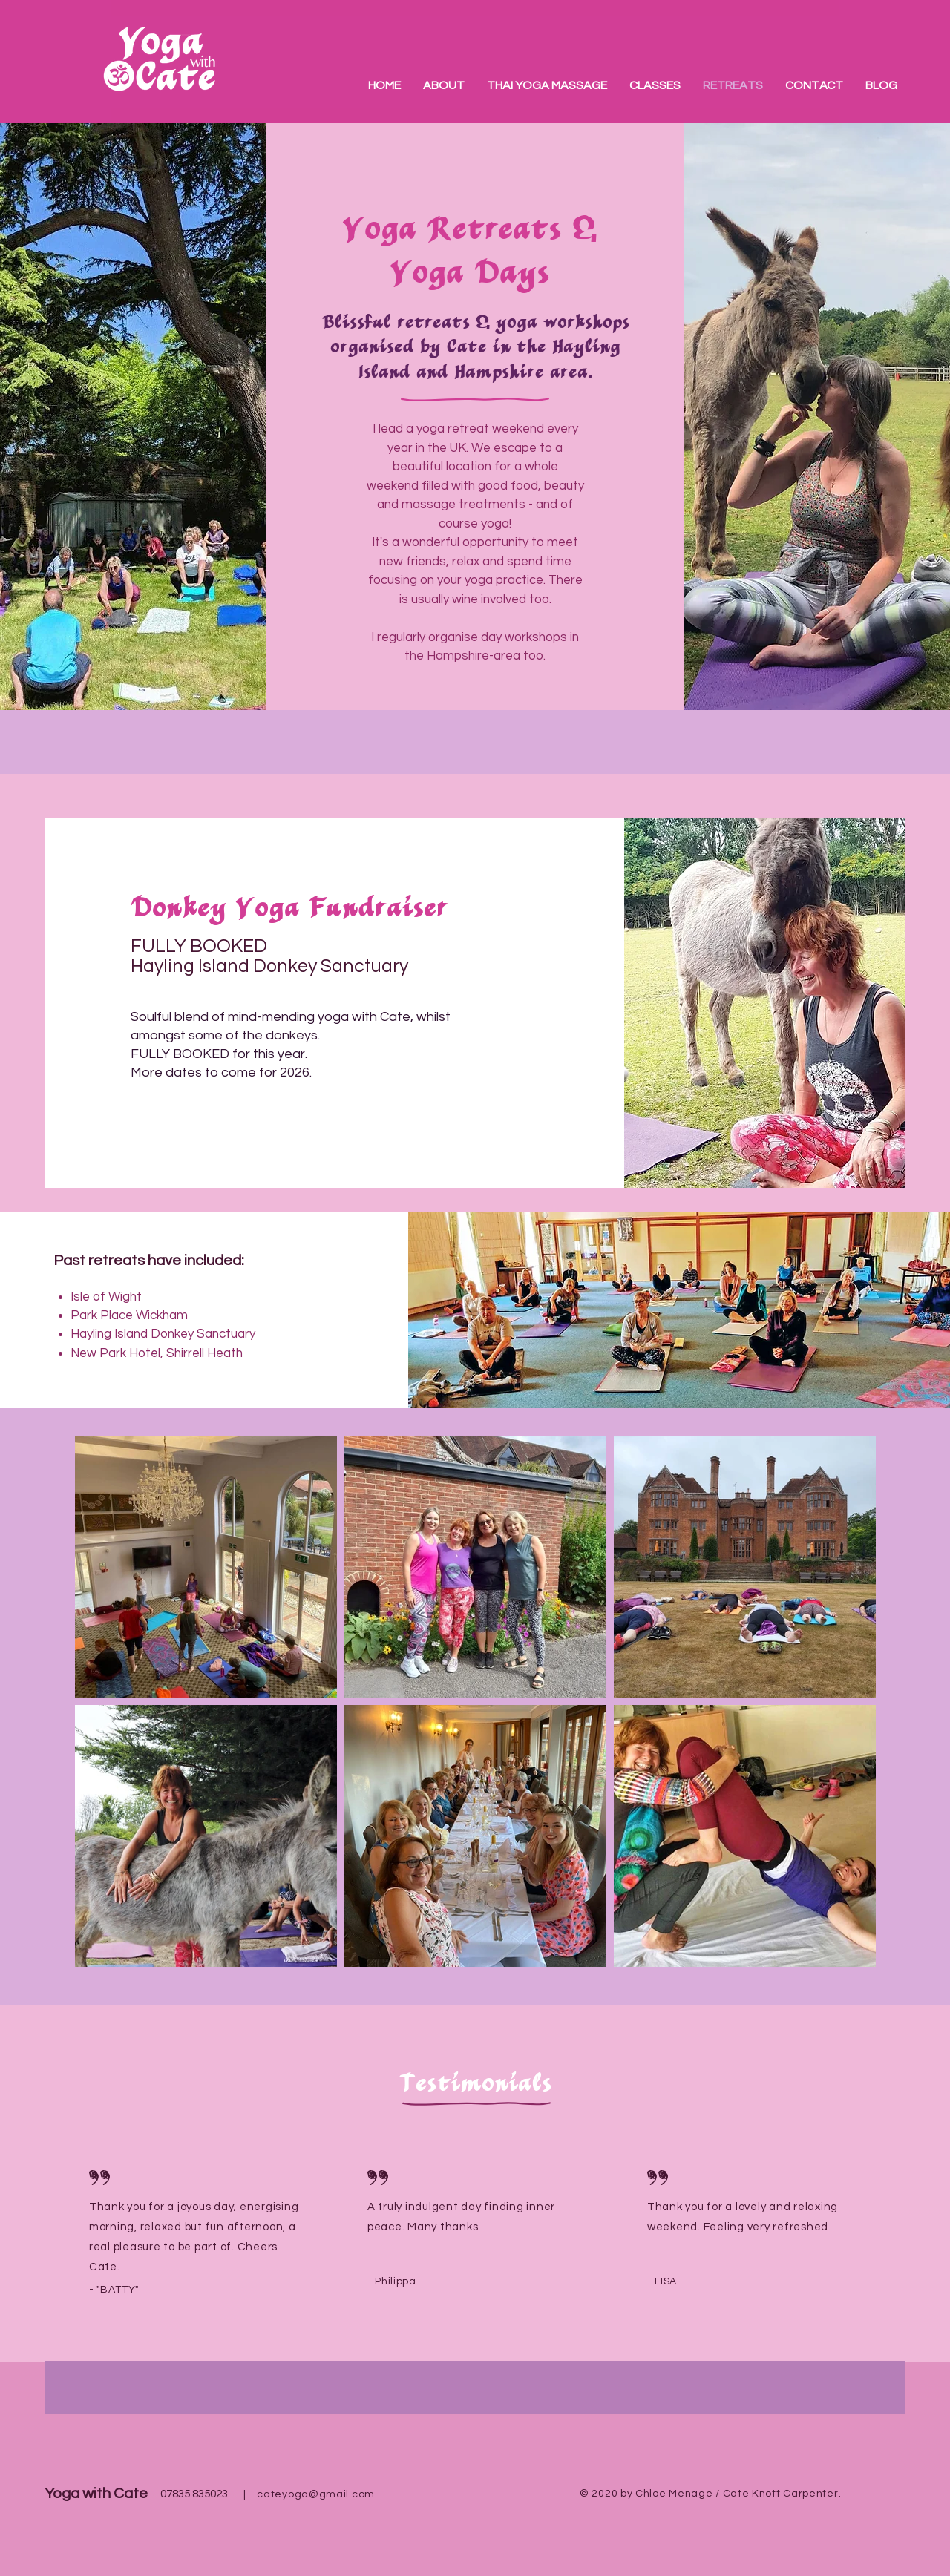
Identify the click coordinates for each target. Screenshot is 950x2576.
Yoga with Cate (96, 2493)
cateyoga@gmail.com (316, 2494)
